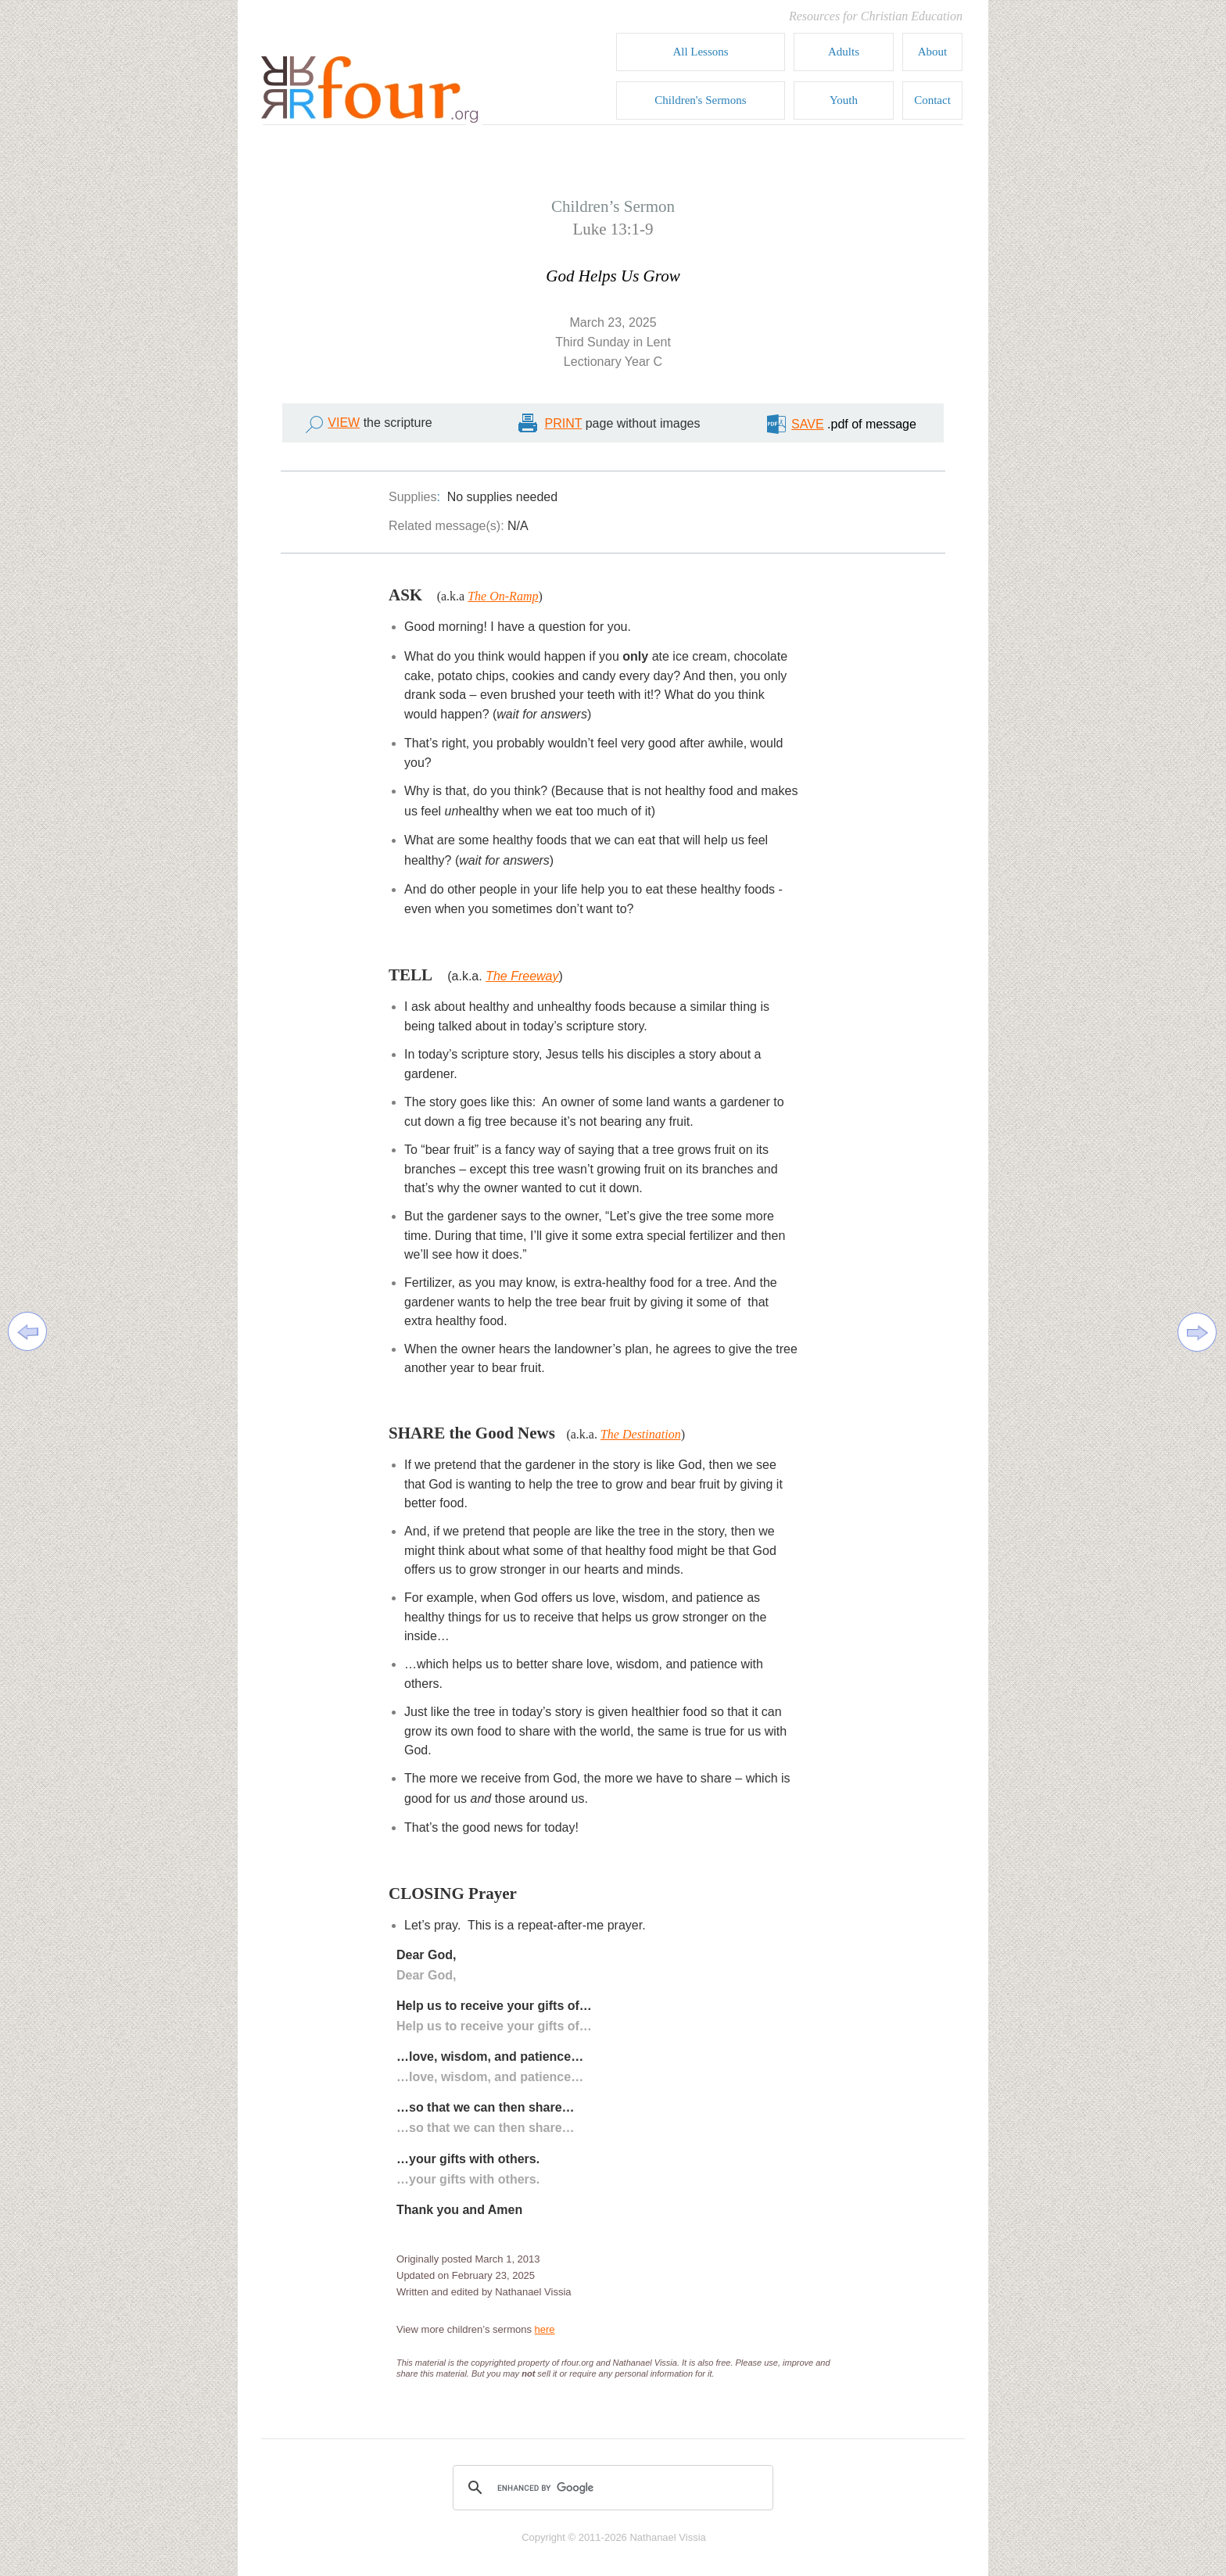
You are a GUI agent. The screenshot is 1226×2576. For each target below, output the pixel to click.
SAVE (807, 424)
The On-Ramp (503, 596)
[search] (610, 2487)
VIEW (344, 422)
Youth (844, 100)
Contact (932, 100)
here (545, 2329)
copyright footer (613, 2529)
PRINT (564, 423)
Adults (843, 51)
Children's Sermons (700, 100)
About (933, 51)
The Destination (640, 1434)
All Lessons (700, 51)
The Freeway (522, 976)
